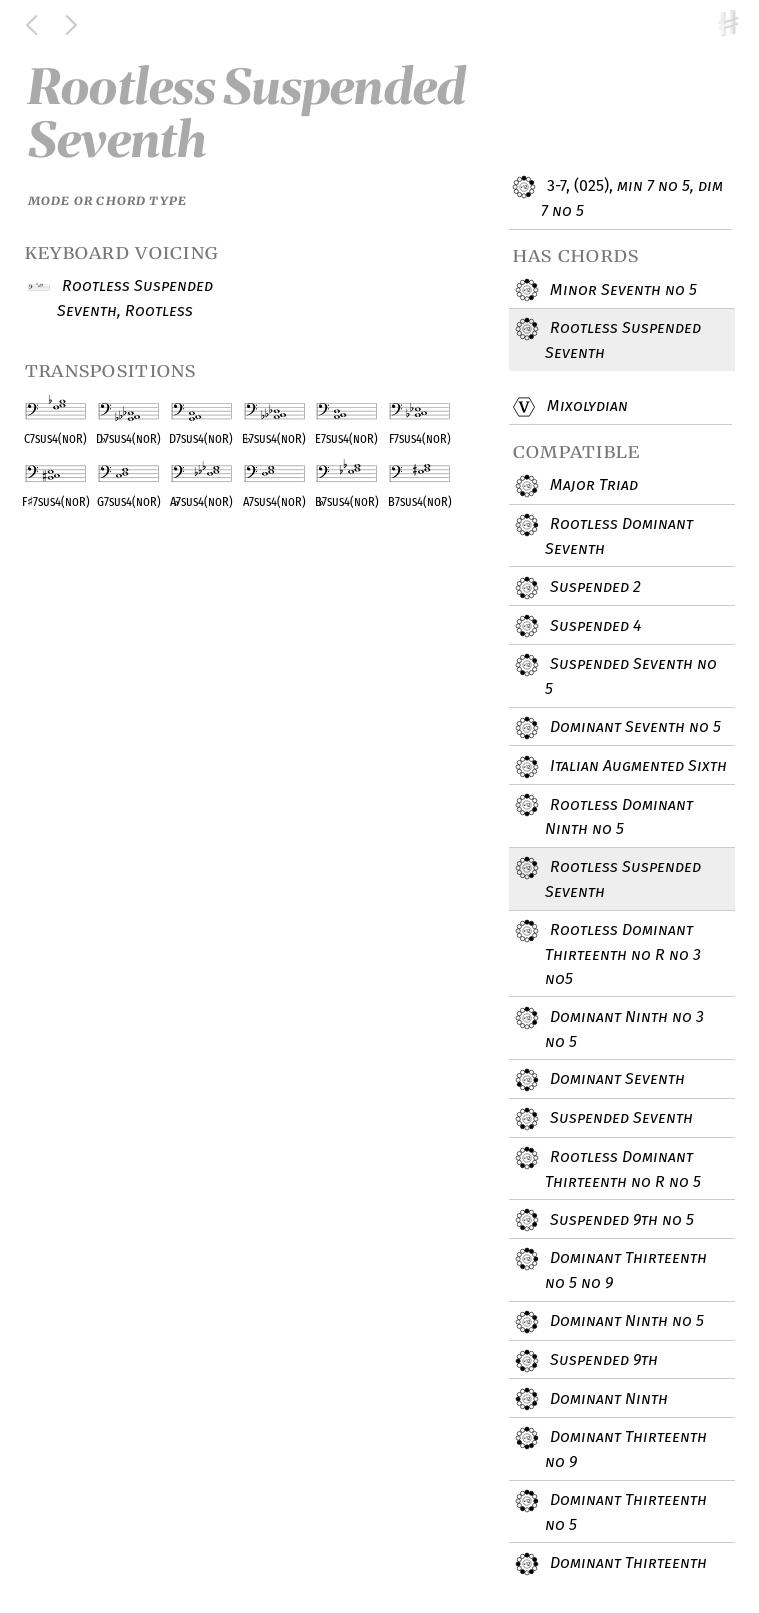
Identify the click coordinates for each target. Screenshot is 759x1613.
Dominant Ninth (606, 1399)
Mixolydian (584, 407)
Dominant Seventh (615, 1080)
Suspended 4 (593, 626)
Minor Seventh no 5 (621, 290)
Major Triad (591, 486)
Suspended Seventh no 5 (631, 675)
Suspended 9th (601, 1361)
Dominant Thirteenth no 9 (626, 1448)
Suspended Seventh (619, 1119)
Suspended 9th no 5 (619, 1220)
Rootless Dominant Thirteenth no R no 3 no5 (623, 953)
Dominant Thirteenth (626, 1564)
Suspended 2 (593, 588)
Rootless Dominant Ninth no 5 (619, 815)
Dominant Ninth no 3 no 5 (624, 1028)
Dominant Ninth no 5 (624, 1322)
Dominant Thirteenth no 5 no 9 (626, 1269)
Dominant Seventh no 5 (633, 728)
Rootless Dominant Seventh (619, 535)
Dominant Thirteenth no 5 (626, 1511)
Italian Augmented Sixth (636, 767)
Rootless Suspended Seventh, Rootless (135, 297)
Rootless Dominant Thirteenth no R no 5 (623, 1168)
